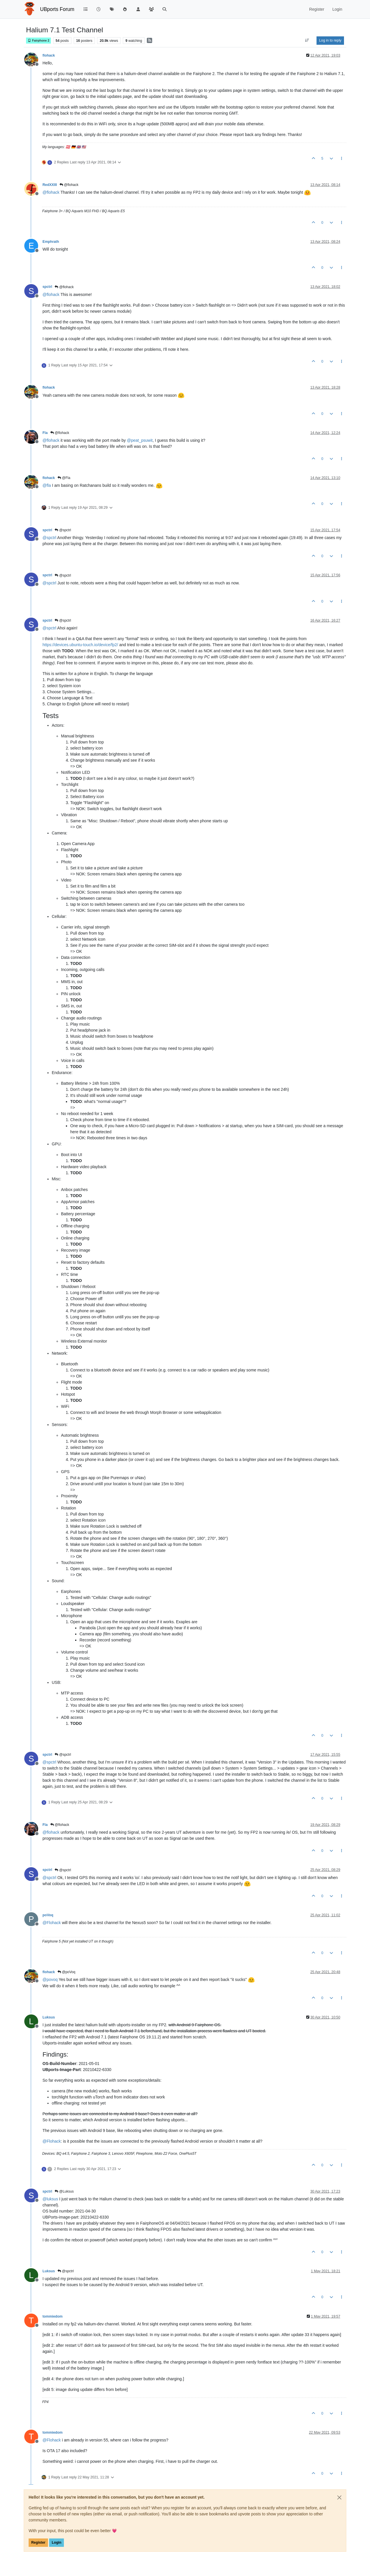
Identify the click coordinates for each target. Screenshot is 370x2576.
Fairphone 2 (38, 40)
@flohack (69, 185)
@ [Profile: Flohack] (51, 1922)
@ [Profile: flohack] (51, 192)
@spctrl (63, 530)
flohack (48, 55)
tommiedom (52, 2316)
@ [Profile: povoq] (50, 1979)
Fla (45, 433)
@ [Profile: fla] (46, 485)
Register (38, 2542)
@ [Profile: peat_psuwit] (140, 440)
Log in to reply (330, 40)
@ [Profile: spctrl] (49, 537)
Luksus (48, 2017)
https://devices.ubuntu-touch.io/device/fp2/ (80, 644)
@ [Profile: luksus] (50, 2199)
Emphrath (50, 242)
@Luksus (64, 2191)
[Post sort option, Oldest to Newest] (307, 40)
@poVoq (66, 1972)
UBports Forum (57, 9)
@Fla (64, 478)
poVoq (47, 1915)
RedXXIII (49, 185)
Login (56, 2542)
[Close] (339, 2497)
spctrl (47, 287)
